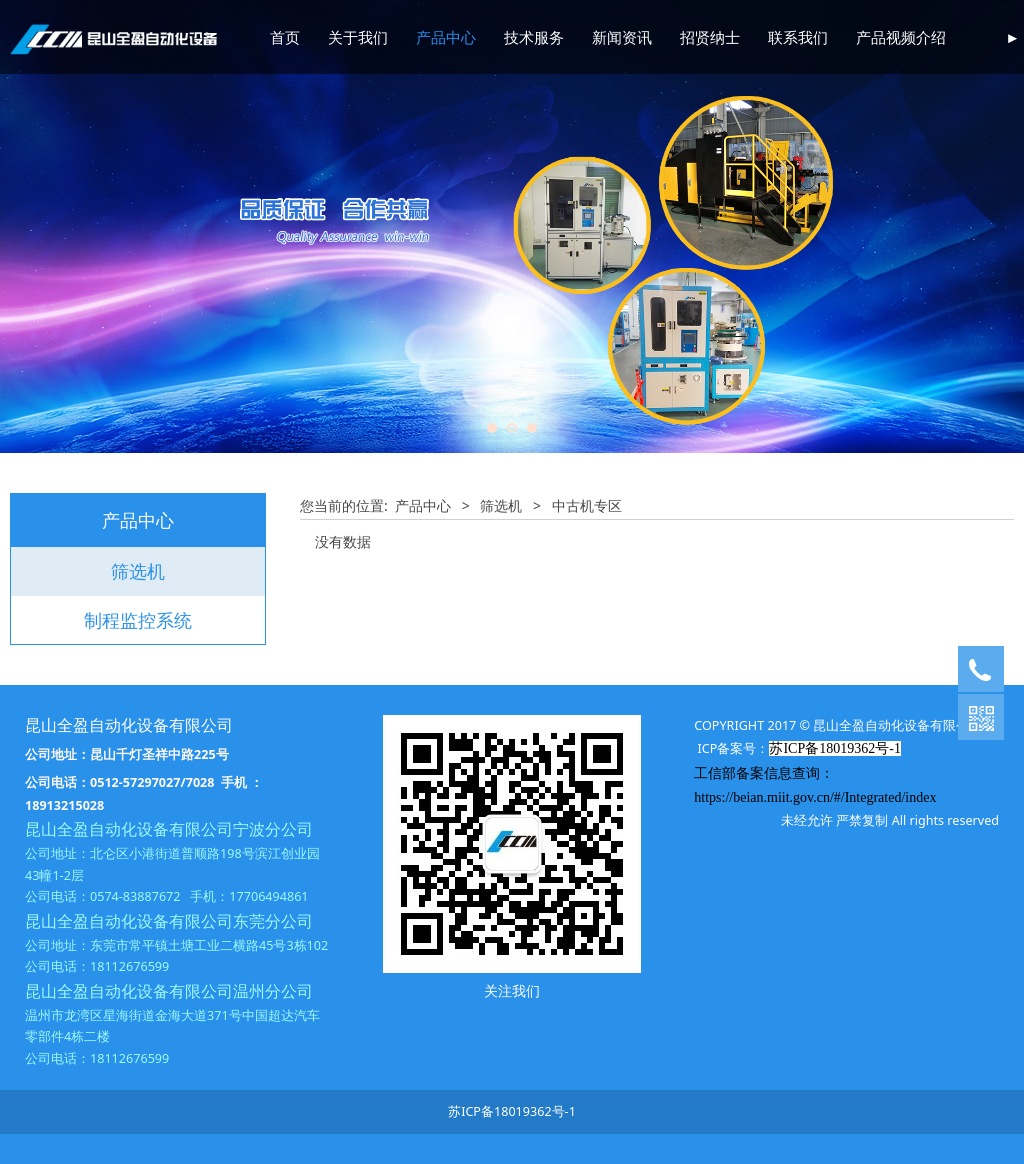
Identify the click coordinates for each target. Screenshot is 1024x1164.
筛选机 (138, 571)
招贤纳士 (710, 37)
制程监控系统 (138, 620)
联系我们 (798, 37)
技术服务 (534, 37)
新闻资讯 (622, 37)
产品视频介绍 (901, 37)
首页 (285, 37)
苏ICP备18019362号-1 (512, 1111)
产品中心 (446, 37)
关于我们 (358, 37)
